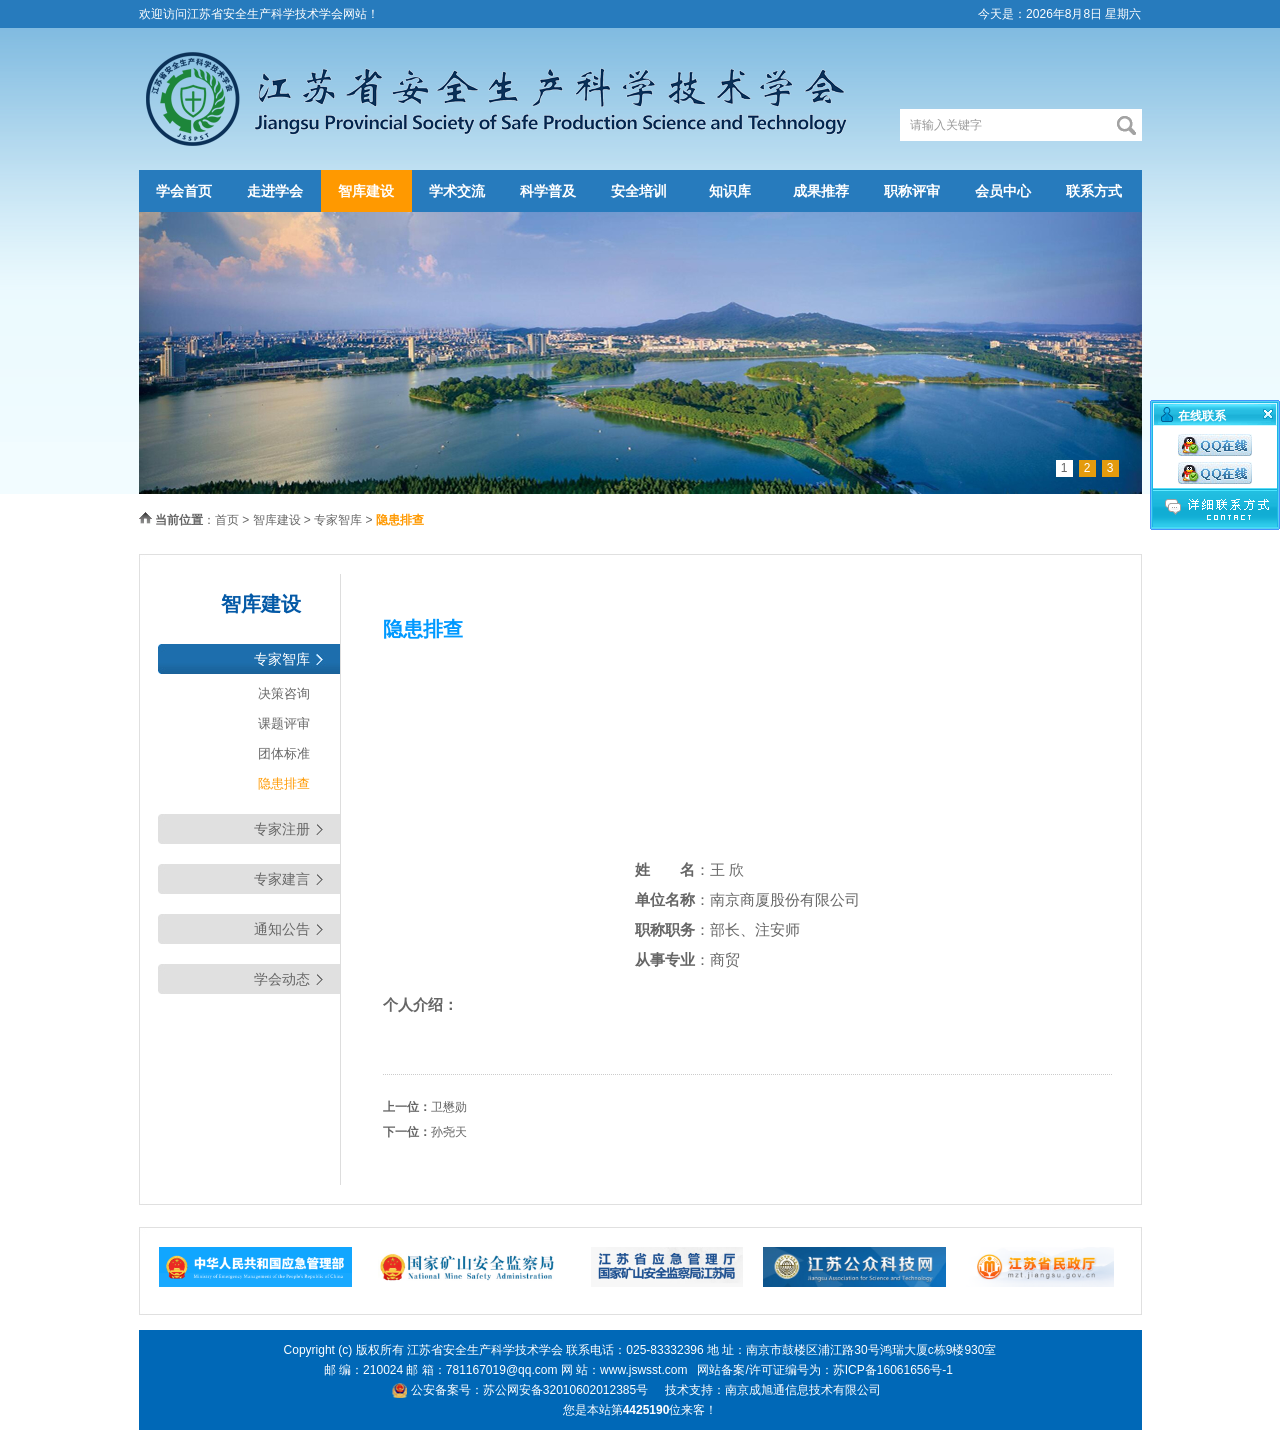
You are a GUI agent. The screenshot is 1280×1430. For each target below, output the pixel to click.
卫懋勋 (449, 1107)
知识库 (730, 191)
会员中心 (1003, 191)
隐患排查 (284, 783)
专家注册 (282, 829)
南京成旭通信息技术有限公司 (803, 1390)
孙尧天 (449, 1132)
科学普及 (548, 191)
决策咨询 (284, 693)
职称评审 (912, 191)
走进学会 (275, 191)
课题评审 (284, 723)
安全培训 (639, 191)
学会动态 (282, 979)
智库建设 (366, 191)
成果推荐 (821, 191)
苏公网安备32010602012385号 (565, 1390)
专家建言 (282, 879)
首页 (227, 520)
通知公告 (282, 929)
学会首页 (184, 191)
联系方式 (1094, 191)
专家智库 (338, 520)
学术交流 (457, 191)
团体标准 (284, 753)
